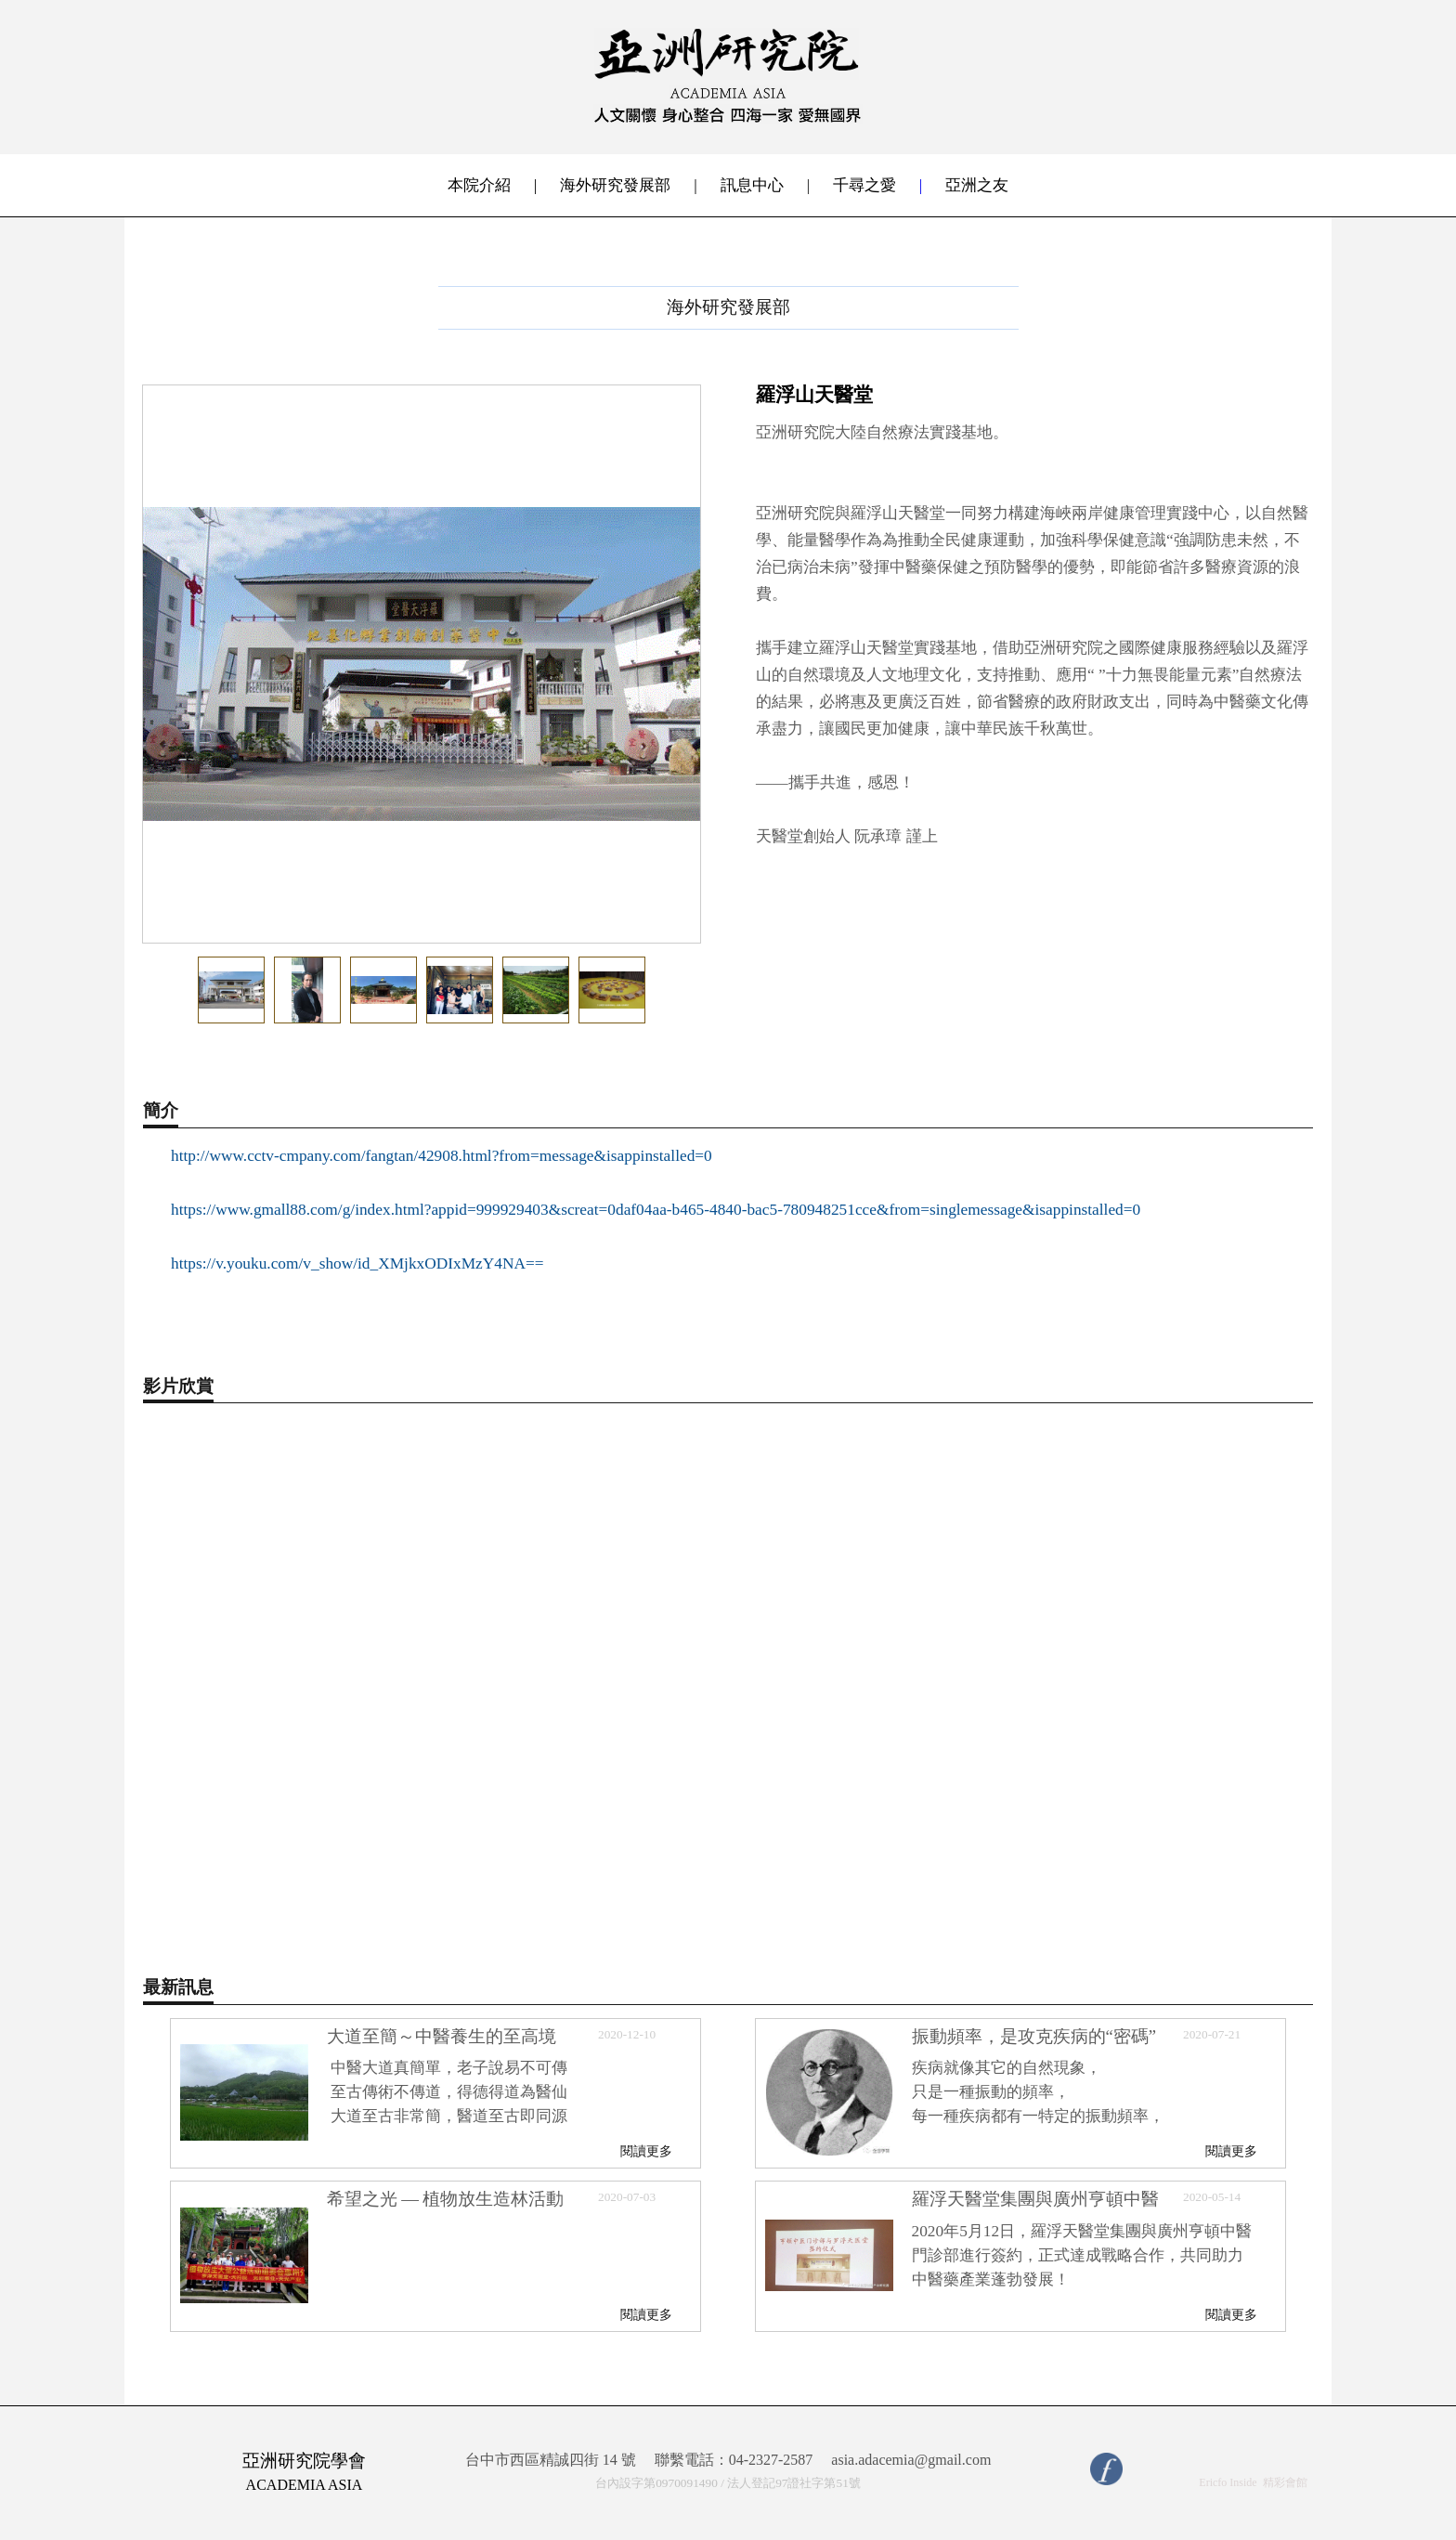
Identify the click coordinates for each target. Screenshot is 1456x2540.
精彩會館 (1285, 2482)
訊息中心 (752, 185)
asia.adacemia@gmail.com (911, 2460)
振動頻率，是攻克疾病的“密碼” (1034, 2036)
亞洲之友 (976, 185)
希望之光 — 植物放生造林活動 (446, 2198)
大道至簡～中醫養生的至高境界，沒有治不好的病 (441, 2045)
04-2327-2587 (771, 2460)
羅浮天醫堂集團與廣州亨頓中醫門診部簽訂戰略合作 (1035, 2207)
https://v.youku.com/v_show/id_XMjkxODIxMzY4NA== (357, 1263)
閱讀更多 (646, 2150)
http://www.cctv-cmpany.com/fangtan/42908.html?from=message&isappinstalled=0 (441, 1156)
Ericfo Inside (1227, 2482)
